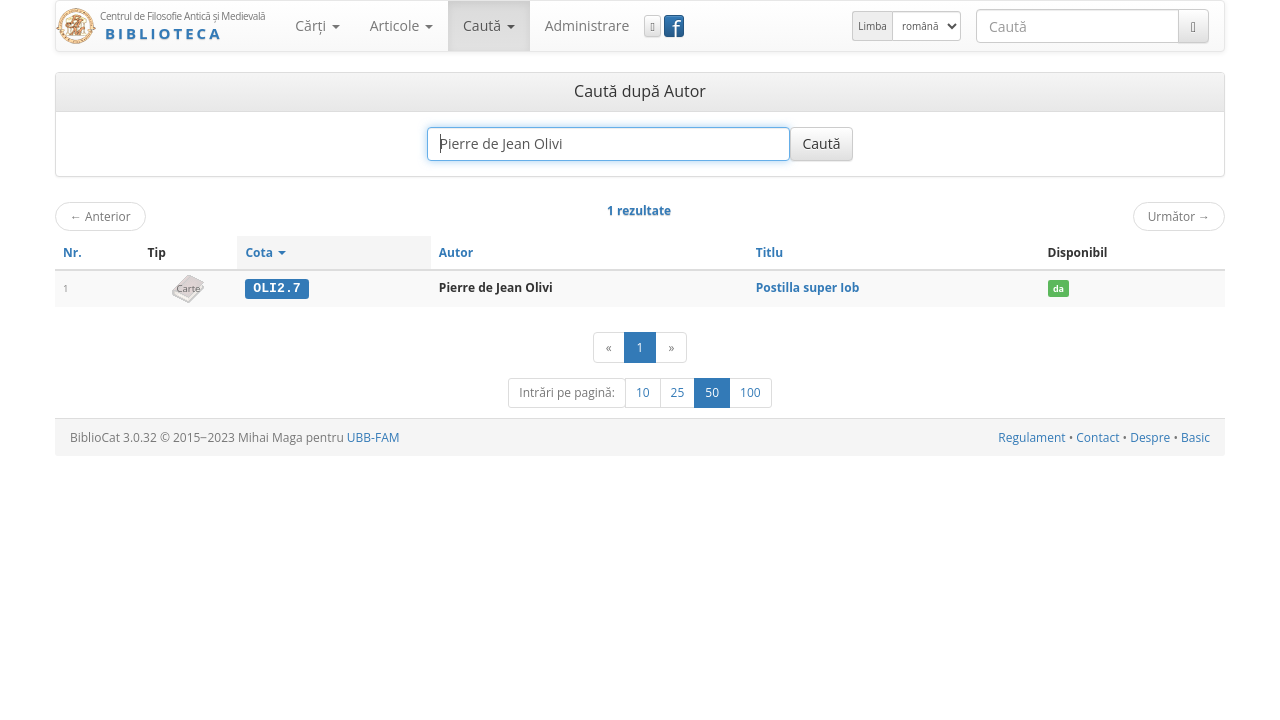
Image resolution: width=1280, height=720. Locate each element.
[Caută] (1193, 26)
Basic (1195, 437)
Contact (1097, 437)
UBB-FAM (373, 437)
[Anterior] (609, 347)
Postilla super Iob (808, 287)
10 (643, 392)
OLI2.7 (276, 288)
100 (750, 392)
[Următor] (671, 347)
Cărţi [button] (317, 25)
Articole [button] (401, 25)
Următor (1179, 216)
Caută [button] (489, 25)
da (1058, 288)
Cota (265, 252)
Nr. (72, 252)
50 (712, 392)
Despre (1150, 437)
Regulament (1031, 437)
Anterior (100, 216)
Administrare (587, 25)
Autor (456, 252)
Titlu (769, 252)
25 (678, 392)
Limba (872, 26)
